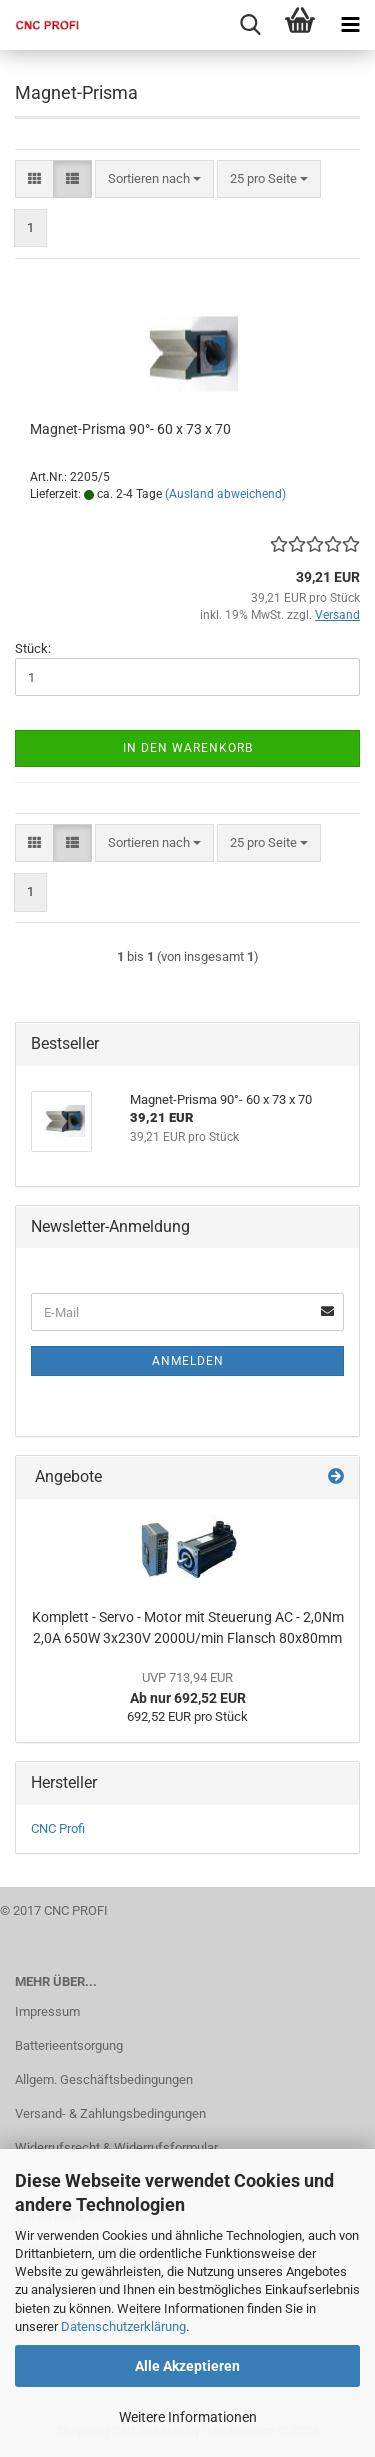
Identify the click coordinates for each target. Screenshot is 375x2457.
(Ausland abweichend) (225, 494)
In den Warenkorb (188, 748)
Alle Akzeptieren (187, 2366)
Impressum (47, 2011)
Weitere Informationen (188, 2417)
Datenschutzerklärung (123, 2326)
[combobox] (154, 179)
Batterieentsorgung (69, 2045)
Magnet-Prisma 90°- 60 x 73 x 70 (130, 429)
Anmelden (188, 1361)
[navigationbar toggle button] (350, 25)
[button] (34, 179)
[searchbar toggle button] (250, 25)
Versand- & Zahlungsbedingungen (110, 2113)
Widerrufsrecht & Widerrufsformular (116, 2147)
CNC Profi (58, 1828)
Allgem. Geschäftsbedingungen (104, 2079)
